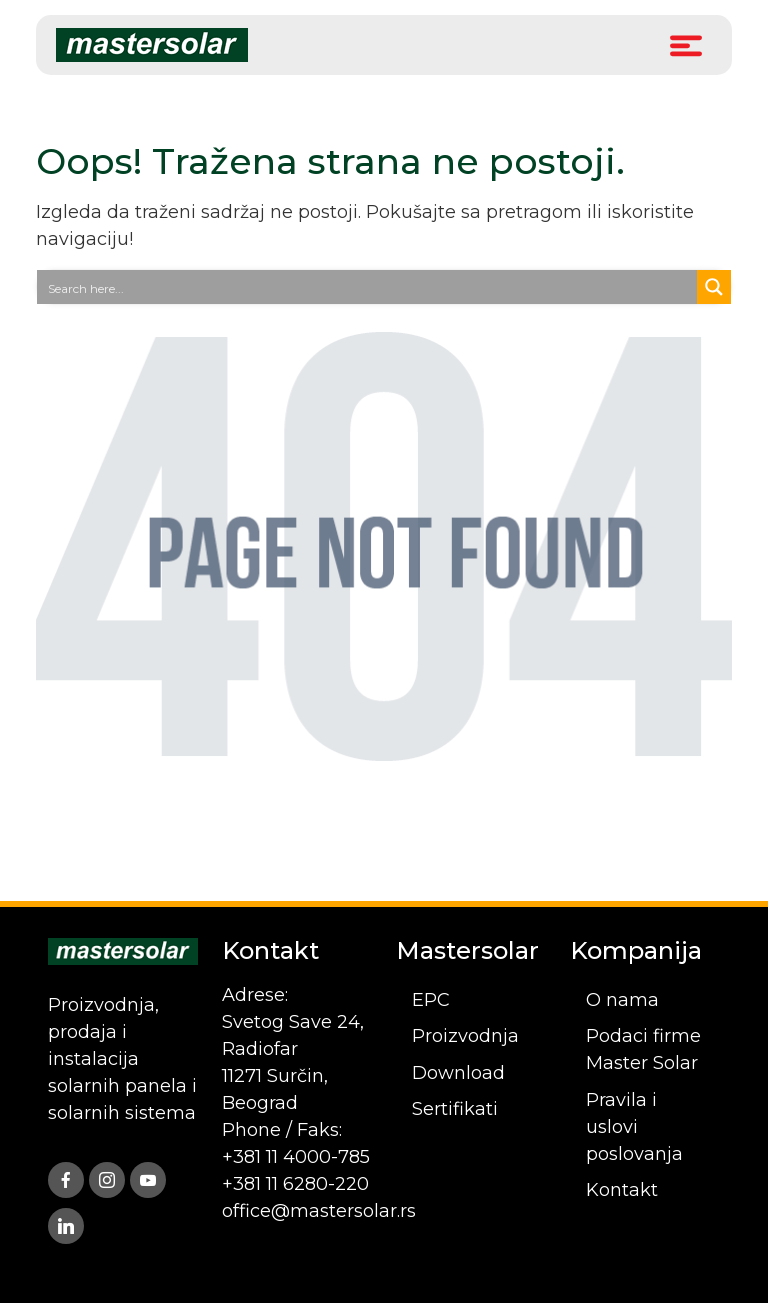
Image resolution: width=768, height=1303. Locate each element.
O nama (622, 1000)
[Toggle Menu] (686, 44)
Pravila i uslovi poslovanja (634, 1127)
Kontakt (622, 1190)
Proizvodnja (465, 1036)
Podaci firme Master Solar (643, 1049)
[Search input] (368, 287)
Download (458, 1073)
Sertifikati (455, 1109)
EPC (431, 1000)
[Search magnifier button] (714, 287)
